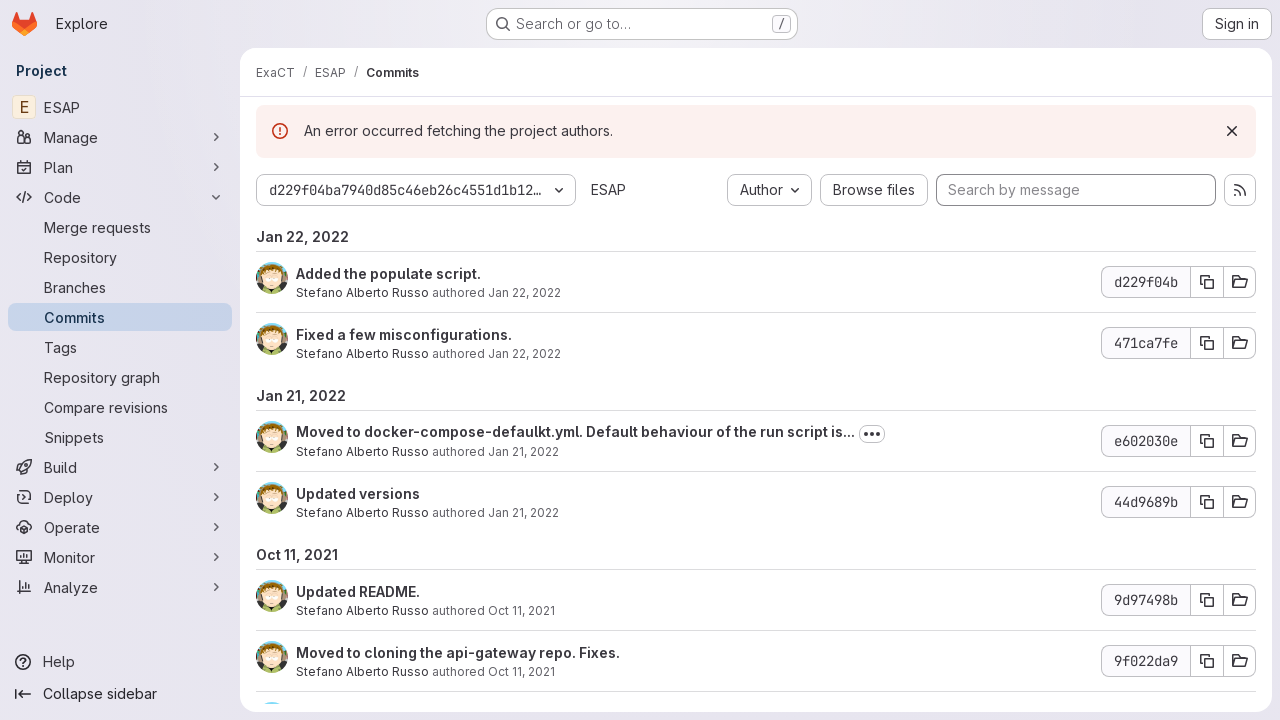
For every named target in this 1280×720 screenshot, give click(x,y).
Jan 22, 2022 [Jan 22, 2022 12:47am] (524, 292)
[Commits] (120, 317)
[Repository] (120, 257)
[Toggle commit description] (872, 434)
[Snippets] (120, 437)
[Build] (120, 467)
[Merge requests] (120, 227)
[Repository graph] (120, 377)
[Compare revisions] (120, 407)
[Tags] (120, 347)
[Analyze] (120, 587)
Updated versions (358, 493)
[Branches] (120, 287)
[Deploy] (120, 497)
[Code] (120, 197)
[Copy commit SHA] (1207, 282)
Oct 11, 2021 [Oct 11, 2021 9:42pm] (521, 610)
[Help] (120, 662)
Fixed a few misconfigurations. (404, 334)
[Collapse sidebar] (120, 694)
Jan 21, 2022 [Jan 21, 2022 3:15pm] (523, 451)
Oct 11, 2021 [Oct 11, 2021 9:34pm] (521, 671)
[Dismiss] (1232, 131)
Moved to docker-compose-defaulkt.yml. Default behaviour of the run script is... (575, 431)
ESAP (608, 189)
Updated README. (358, 591)
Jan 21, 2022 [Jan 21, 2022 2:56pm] (523, 512)
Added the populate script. (388, 273)
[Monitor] (120, 557)
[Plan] (120, 167)
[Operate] (120, 527)
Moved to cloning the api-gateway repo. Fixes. (458, 652)
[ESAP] (120, 107)
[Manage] (120, 137)
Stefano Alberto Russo (362, 292)
